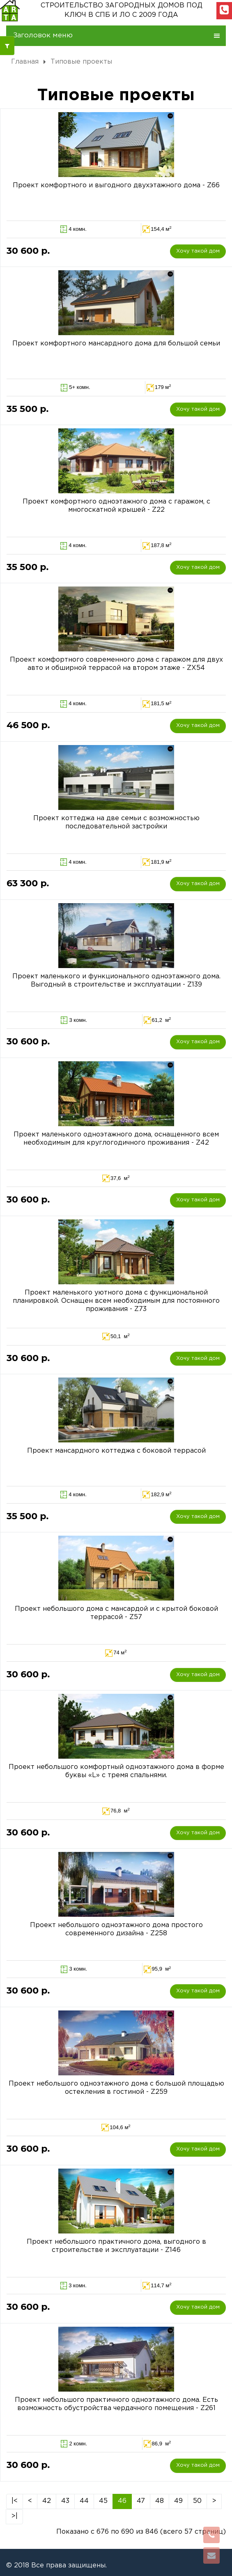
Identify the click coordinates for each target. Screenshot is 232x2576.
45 (103, 2501)
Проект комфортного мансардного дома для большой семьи (116, 343)
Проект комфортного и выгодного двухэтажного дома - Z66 (116, 185)
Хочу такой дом (198, 251)
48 (159, 2501)
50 (197, 2501)
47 (141, 2501)
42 (46, 2501)
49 (178, 2501)
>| (14, 2516)
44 (84, 2501)
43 (65, 2501)
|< (14, 2501)
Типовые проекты (81, 62)
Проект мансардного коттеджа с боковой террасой (116, 1451)
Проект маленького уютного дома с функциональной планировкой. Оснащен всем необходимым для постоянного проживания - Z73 (116, 1301)
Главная (25, 62)
